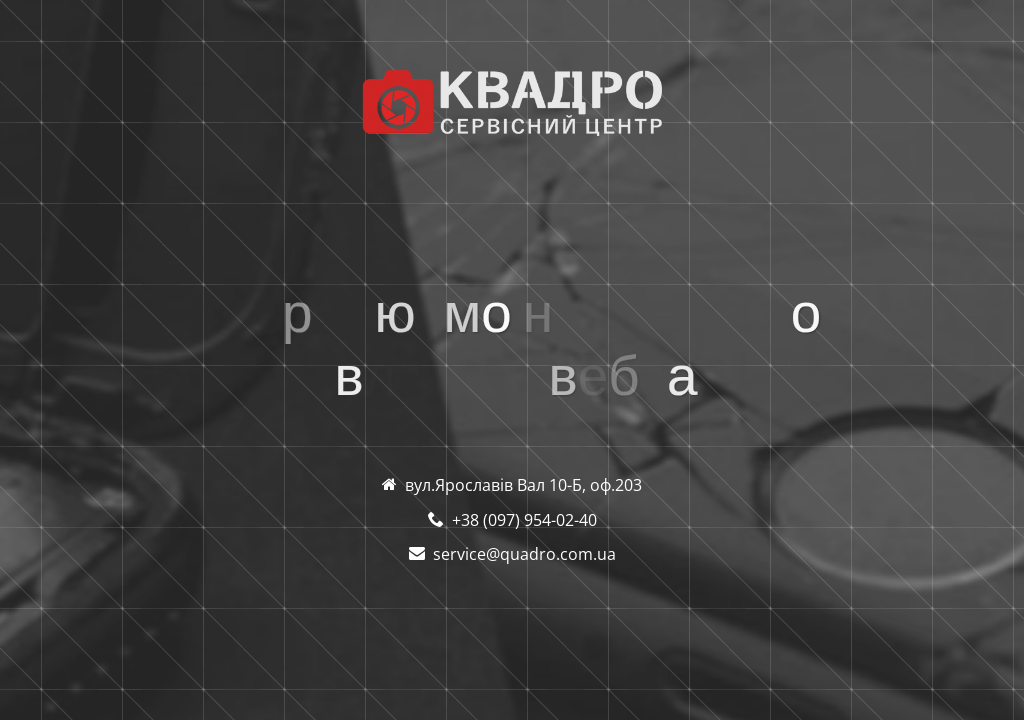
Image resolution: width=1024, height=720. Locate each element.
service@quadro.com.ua (524, 554)
